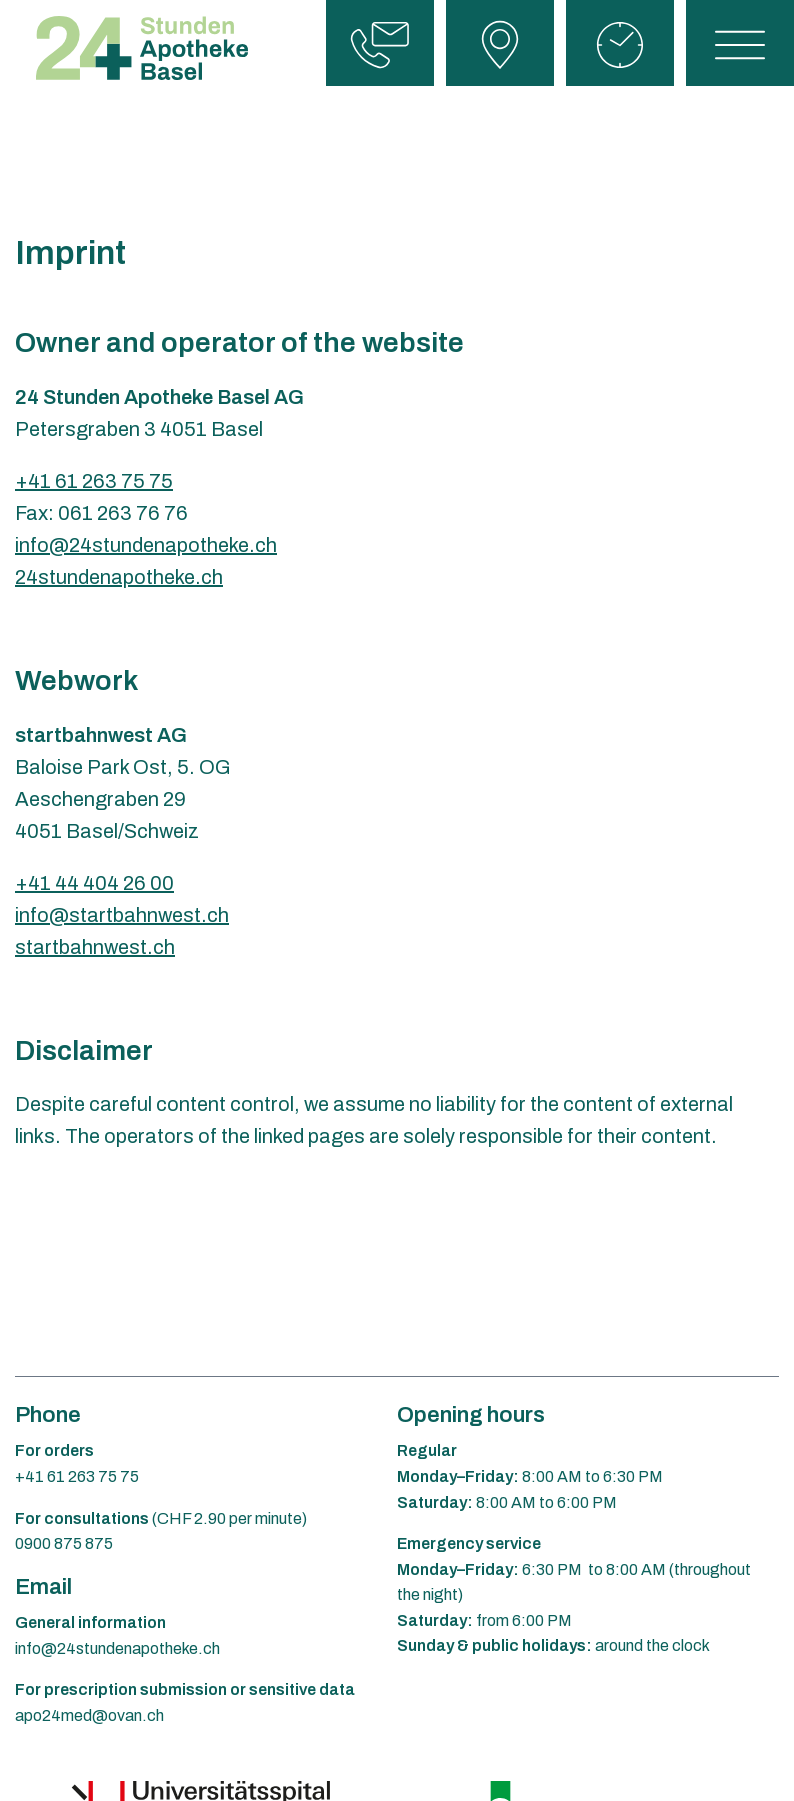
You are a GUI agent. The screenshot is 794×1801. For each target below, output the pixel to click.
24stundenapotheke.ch (119, 577)
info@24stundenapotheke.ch (146, 545)
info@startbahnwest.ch (122, 915)
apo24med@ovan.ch (89, 1715)
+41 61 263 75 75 (94, 481)
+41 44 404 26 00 (94, 883)
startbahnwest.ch (95, 947)
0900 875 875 (64, 1543)
